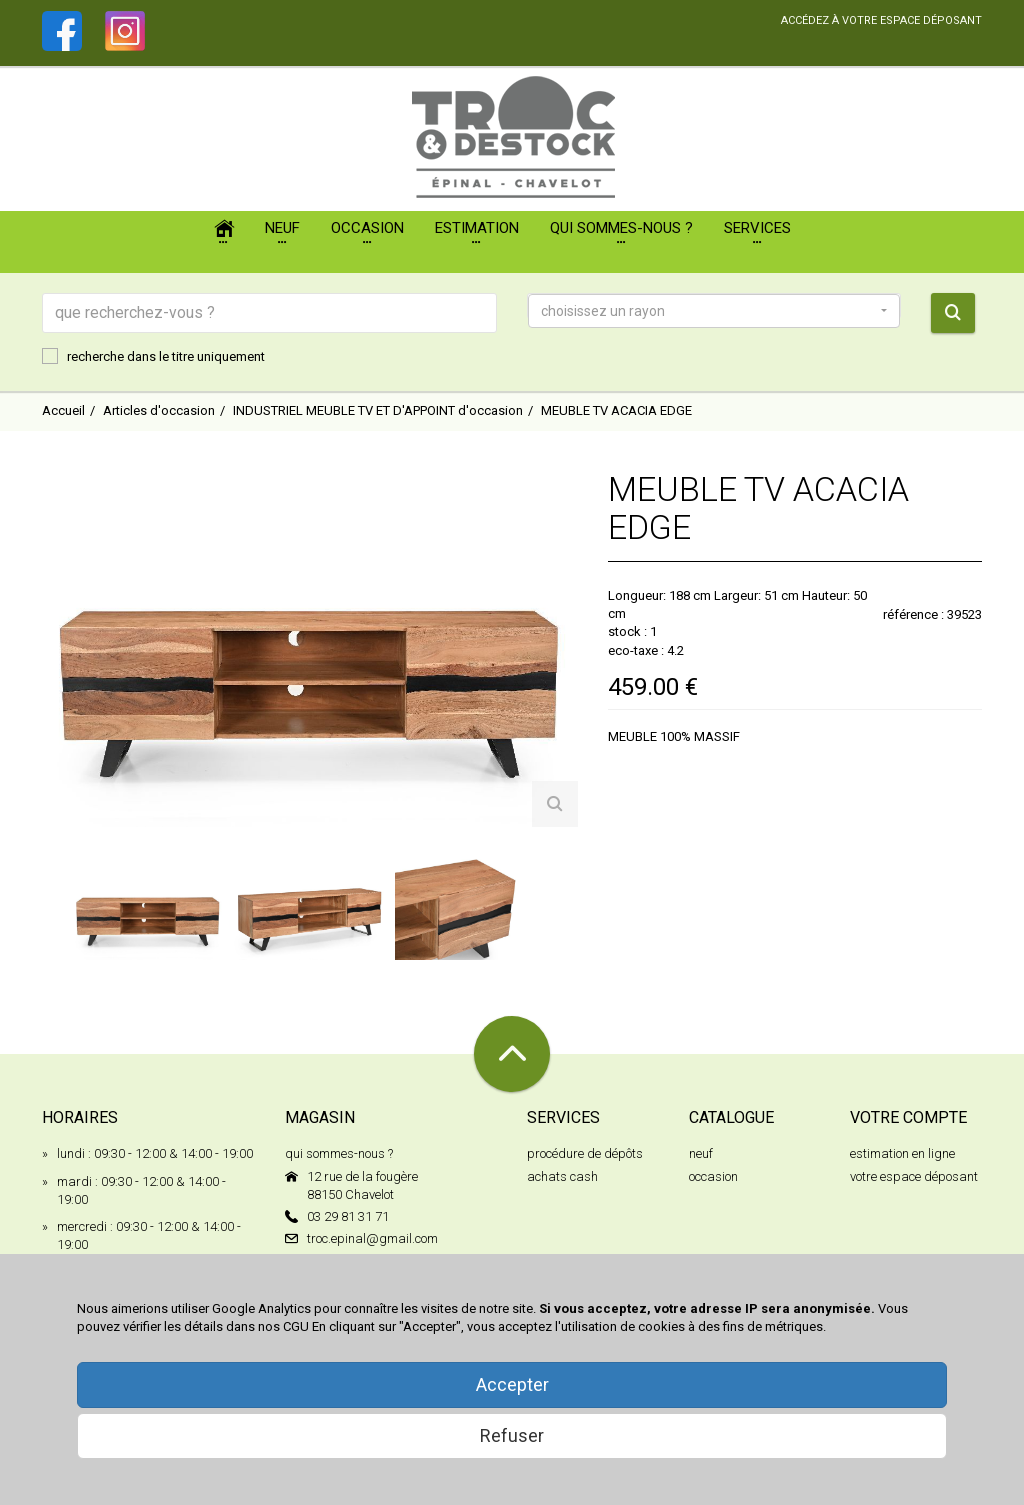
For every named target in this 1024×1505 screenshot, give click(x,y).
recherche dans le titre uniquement (153, 356)
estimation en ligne (902, 1153)
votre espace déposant (914, 1176)
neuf (701, 1153)
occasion (713, 1176)
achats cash (562, 1176)
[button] (714, 311)
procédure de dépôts (585, 1153)
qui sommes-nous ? (339, 1153)
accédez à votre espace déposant (881, 20)
